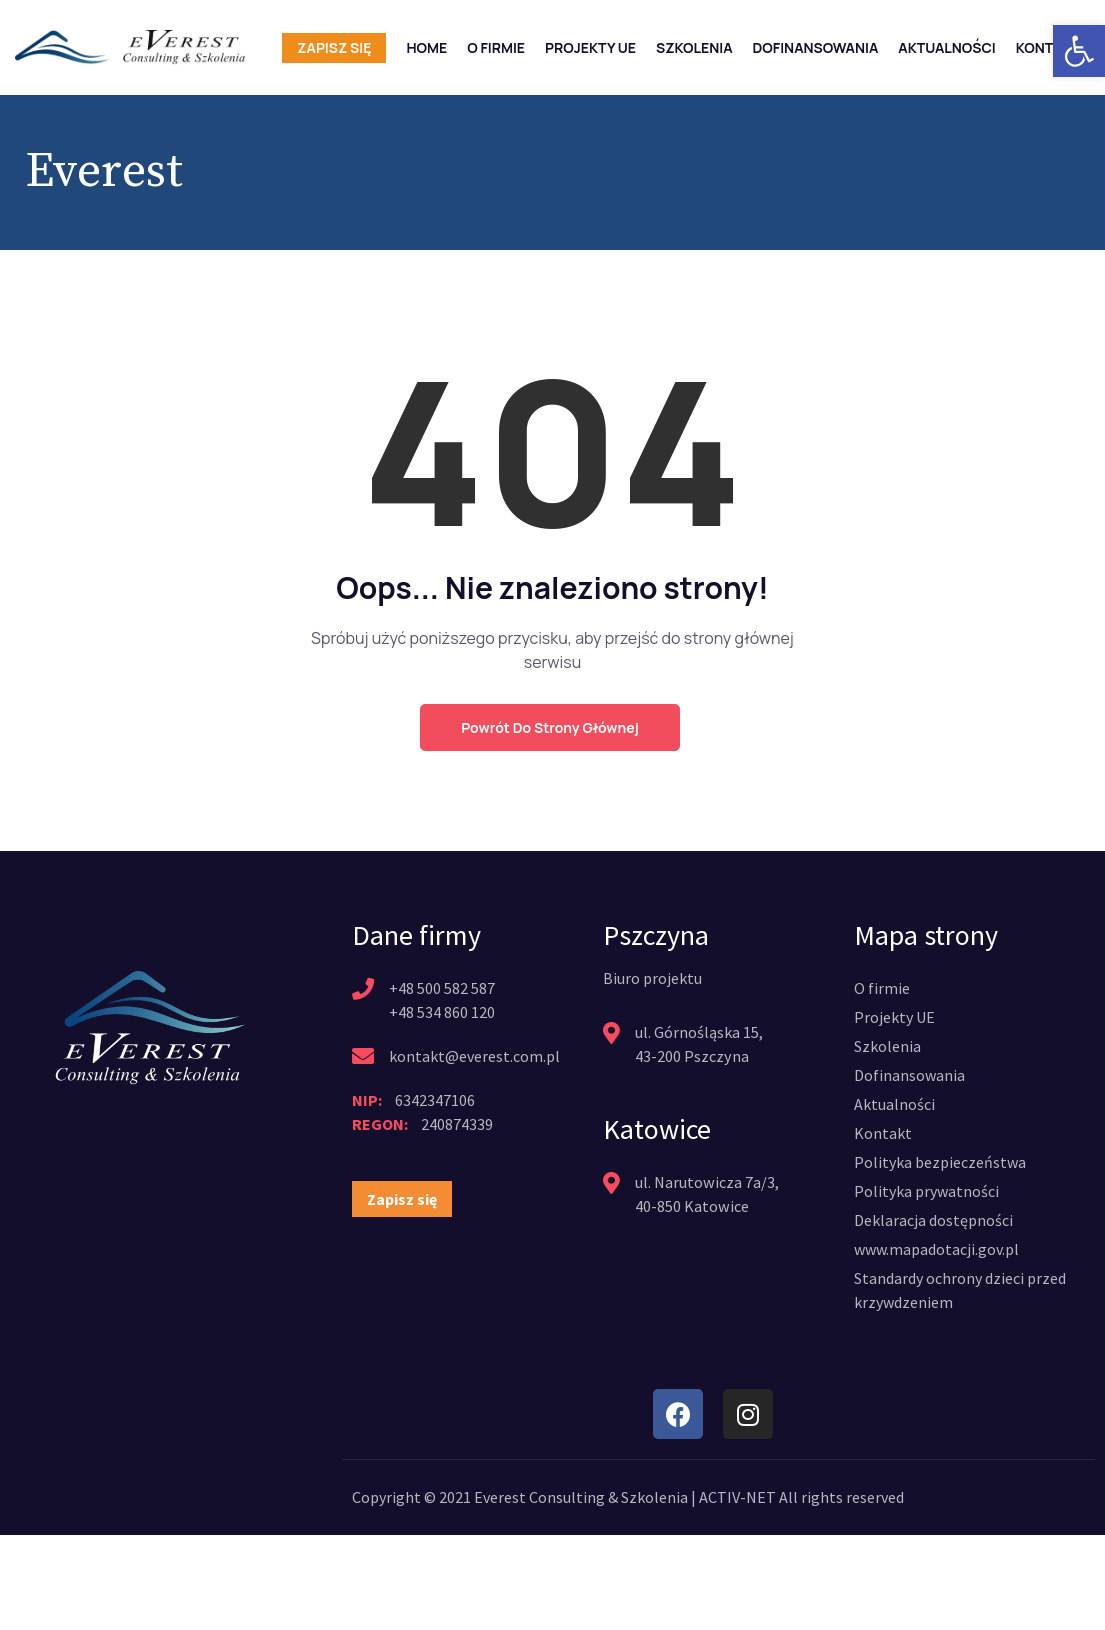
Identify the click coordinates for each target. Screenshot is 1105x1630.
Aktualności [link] (946, 47)
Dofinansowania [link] (816, 47)
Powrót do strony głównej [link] (549, 727)
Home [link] (426, 47)
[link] (1079, 51)
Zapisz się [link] (334, 47)
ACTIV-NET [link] (737, 1497)
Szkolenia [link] (694, 47)
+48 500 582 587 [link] (442, 988)
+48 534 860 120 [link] (442, 1012)
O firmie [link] (496, 47)
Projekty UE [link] (590, 47)
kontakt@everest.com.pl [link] (474, 1056)
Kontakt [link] (1048, 47)
